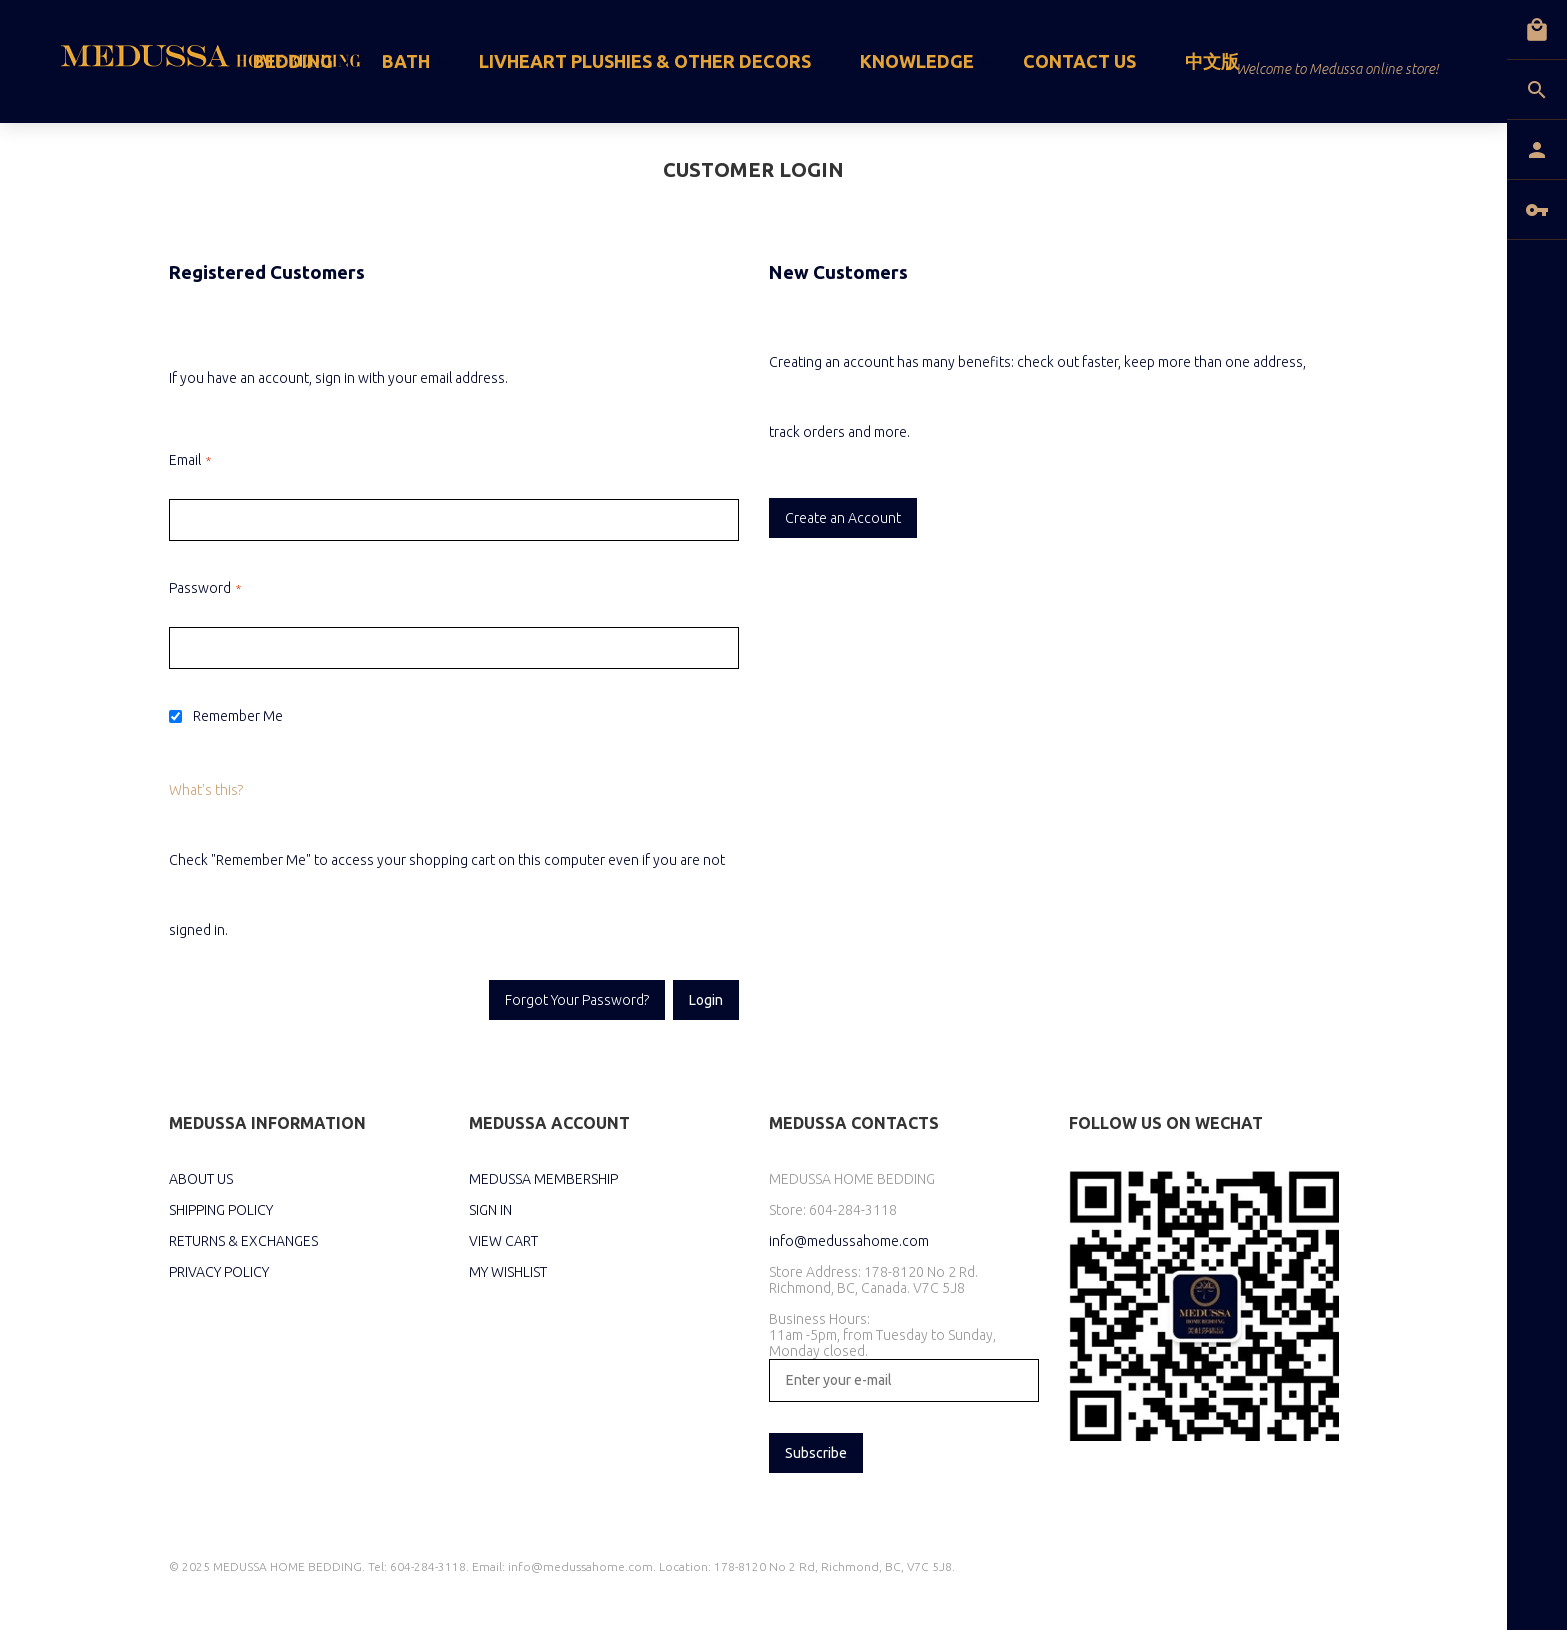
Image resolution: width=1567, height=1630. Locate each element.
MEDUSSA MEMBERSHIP (543, 1179)
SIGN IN (490, 1210)
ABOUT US (201, 1179)
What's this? (206, 790)
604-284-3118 (853, 1210)
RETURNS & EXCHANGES (243, 1241)
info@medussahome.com (849, 1241)
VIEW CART (503, 1241)
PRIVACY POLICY (219, 1272)
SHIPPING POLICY (221, 1210)
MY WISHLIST (508, 1272)
